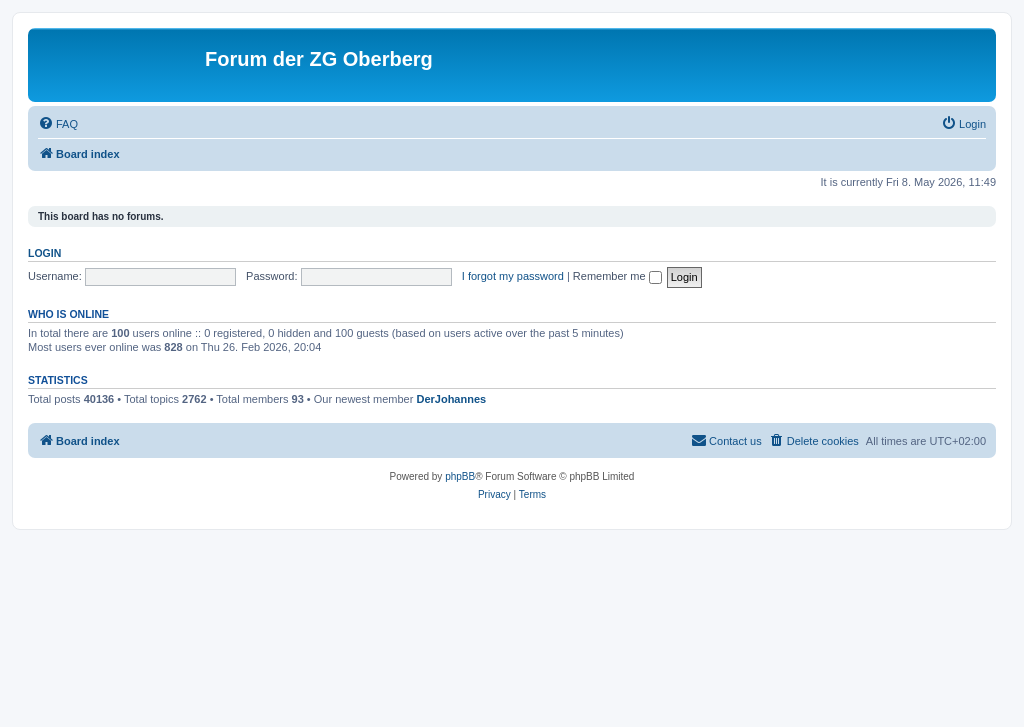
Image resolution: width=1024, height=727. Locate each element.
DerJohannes (451, 399)
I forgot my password (513, 276)
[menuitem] (58, 124)
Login (44, 253)
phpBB (460, 476)
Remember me (617, 276)
